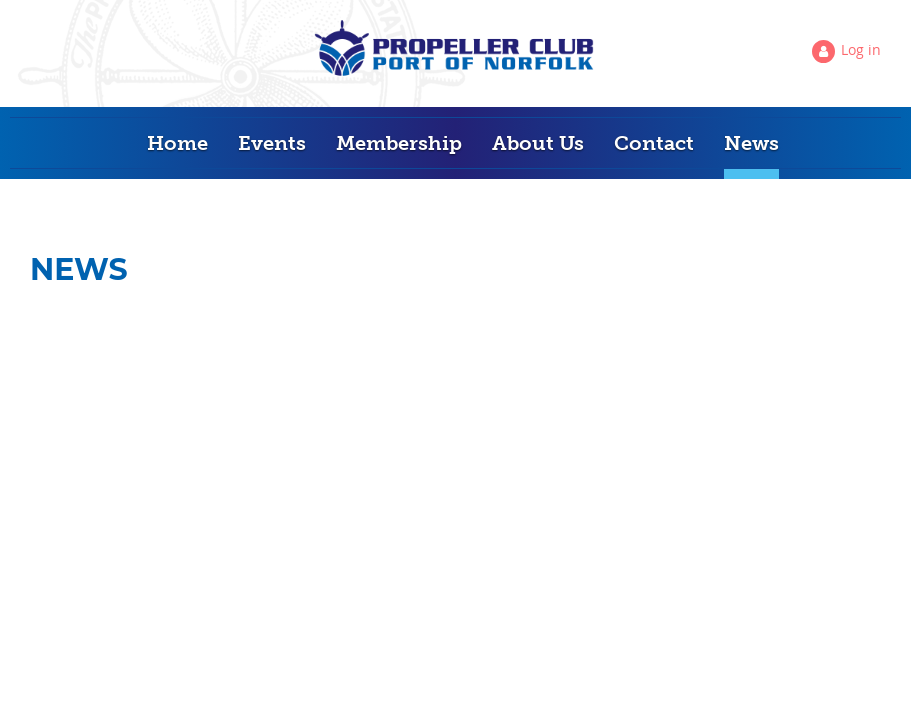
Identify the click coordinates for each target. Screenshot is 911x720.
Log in (861, 49)
